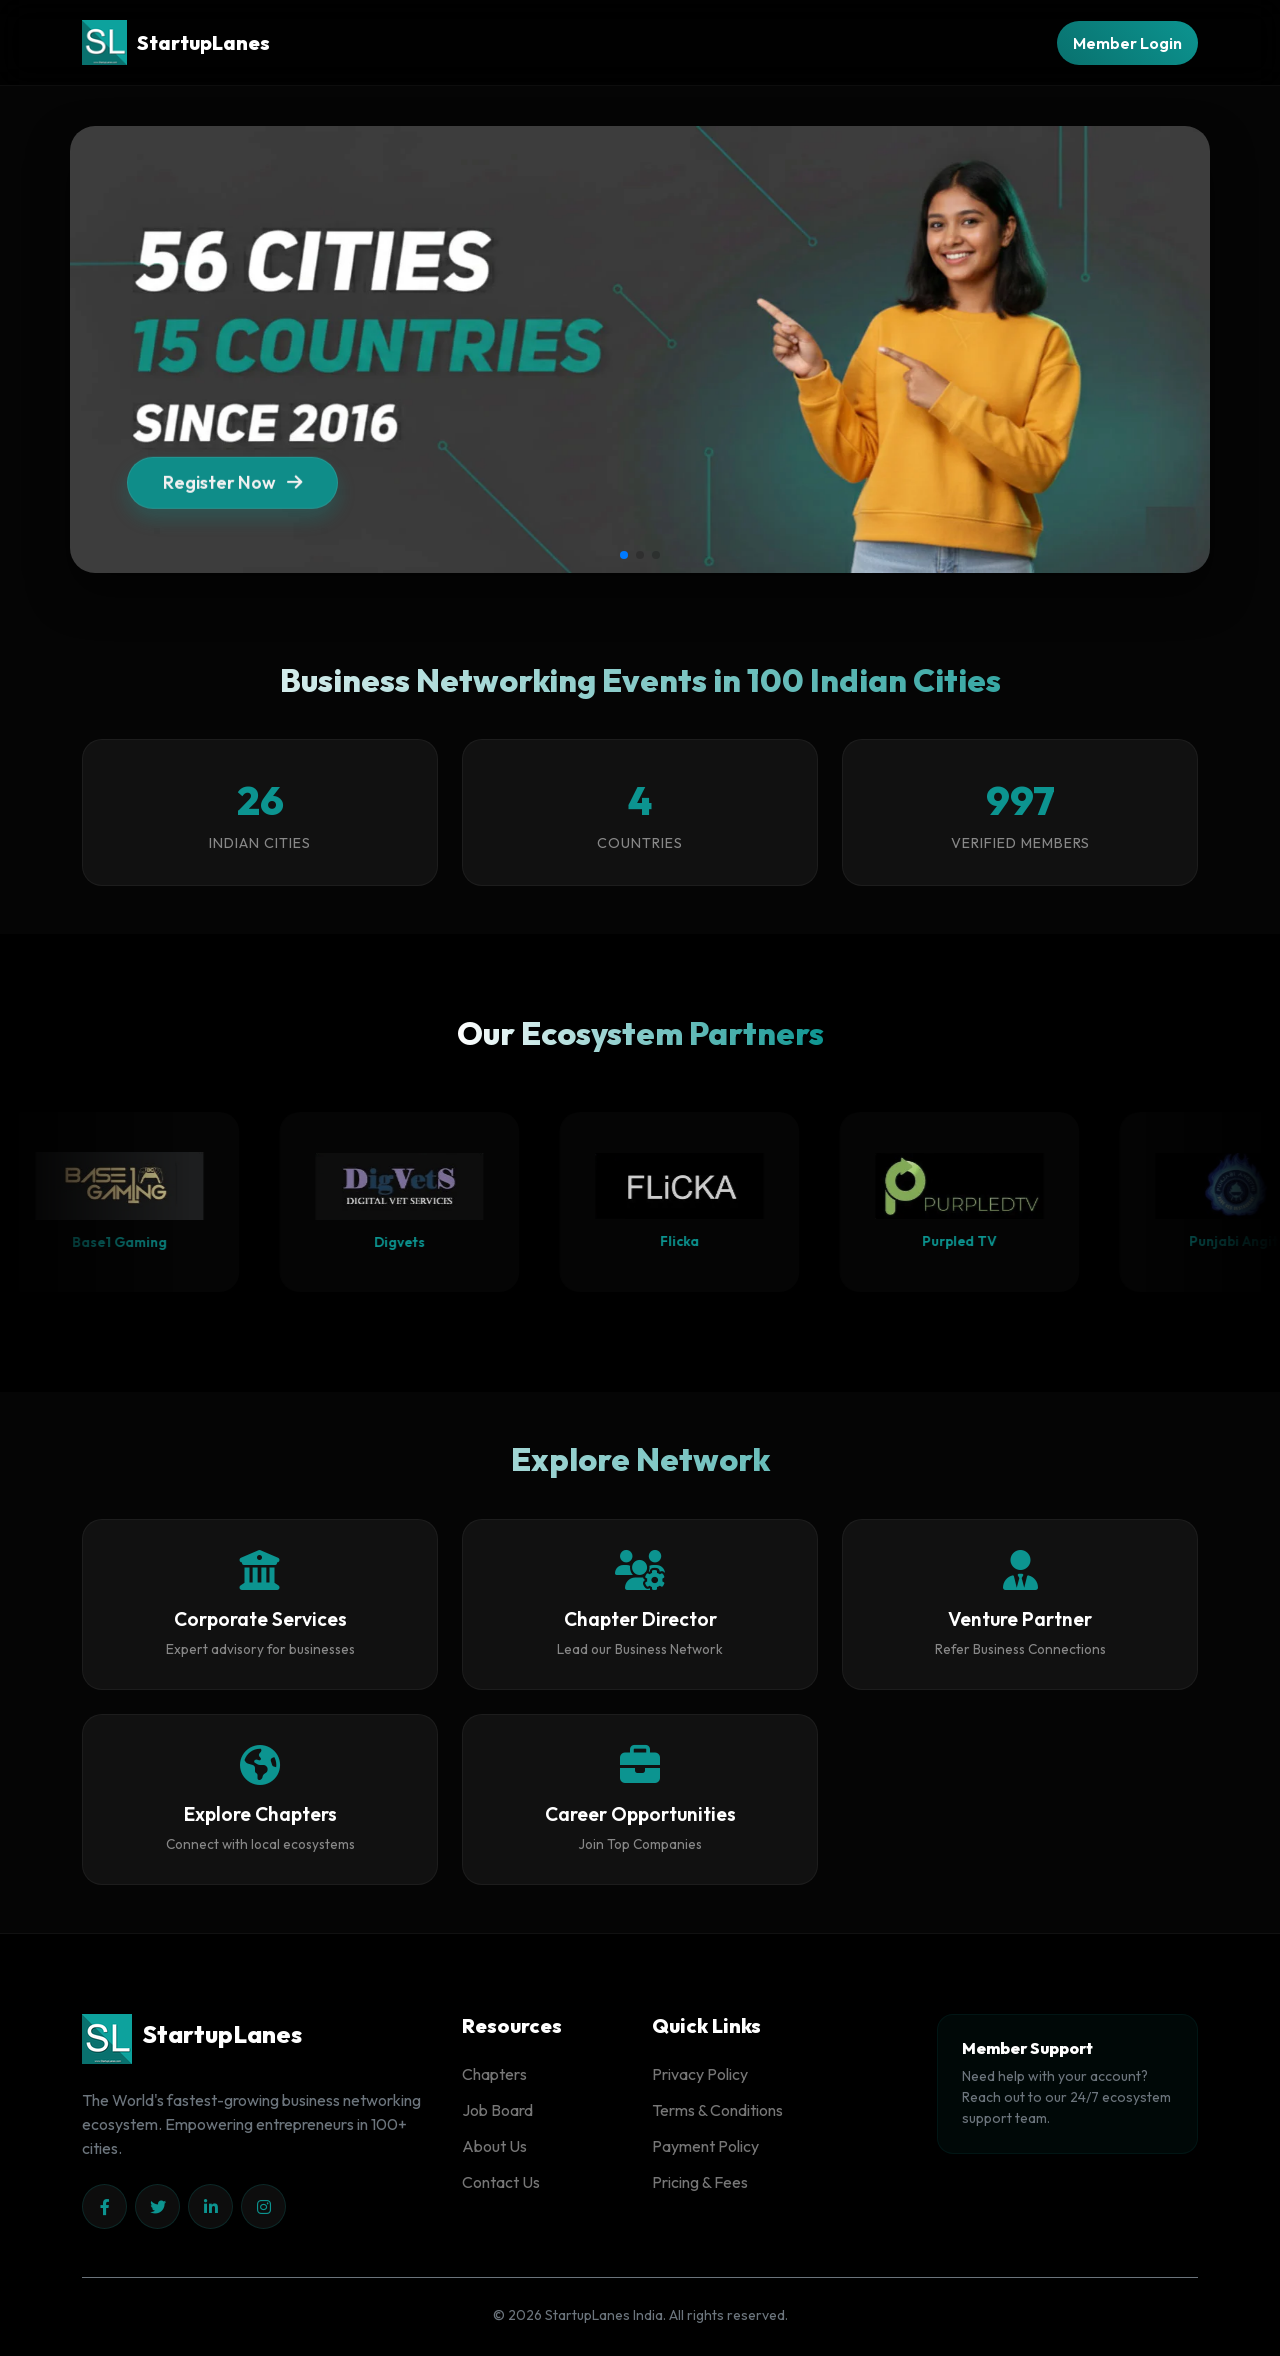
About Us (494, 2146)
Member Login (1127, 43)
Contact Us (501, 2182)
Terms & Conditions (717, 2110)
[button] (624, 555)
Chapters (494, 2074)
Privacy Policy (700, 2074)
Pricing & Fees (700, 2182)
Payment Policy (705, 2146)
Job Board (497, 2110)
